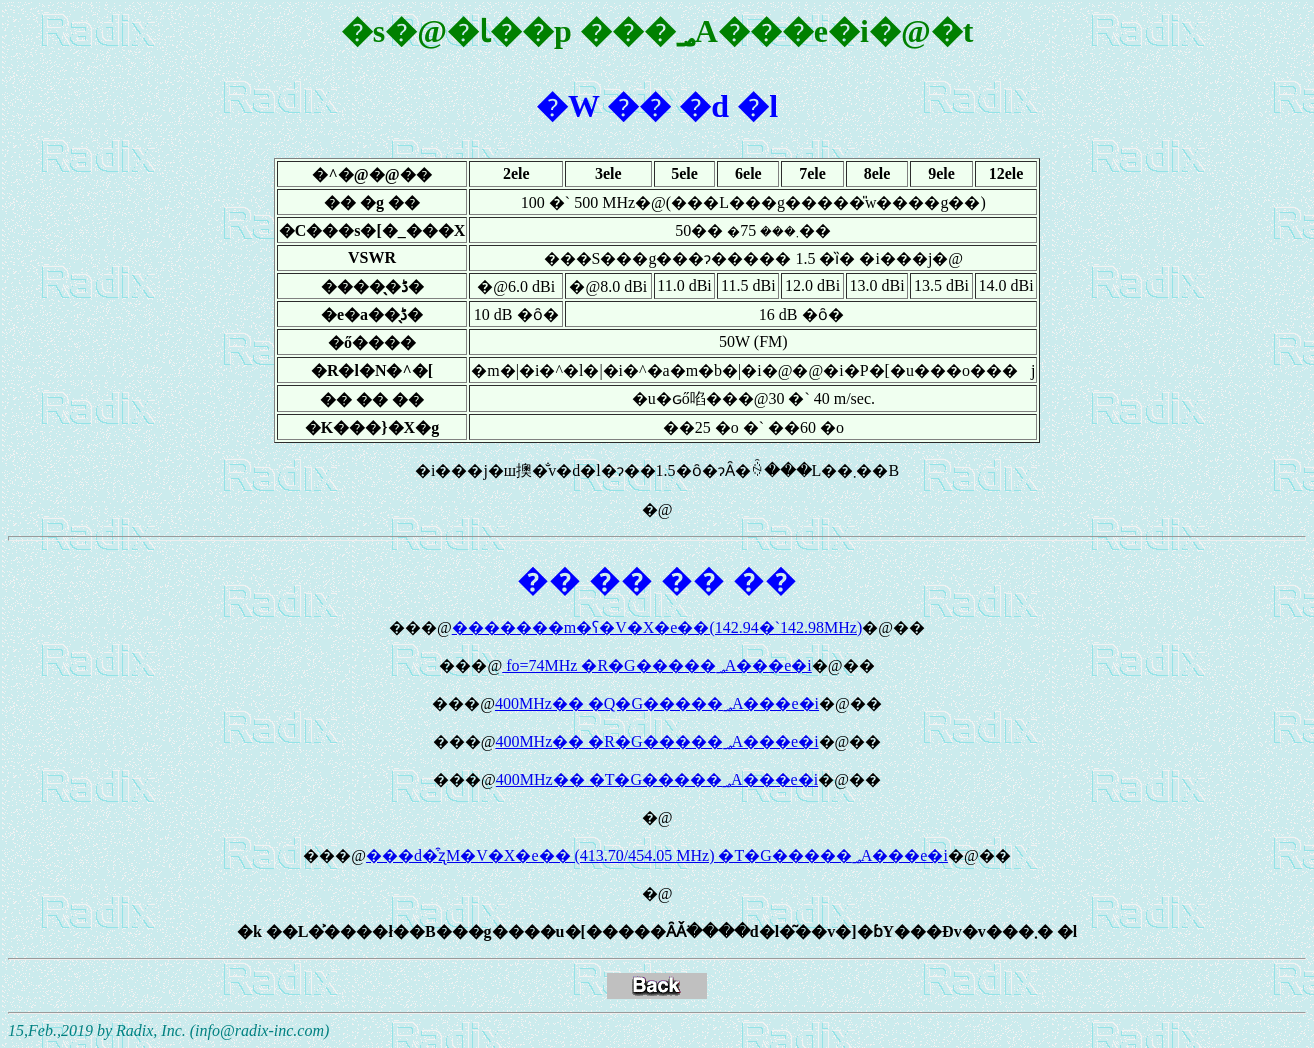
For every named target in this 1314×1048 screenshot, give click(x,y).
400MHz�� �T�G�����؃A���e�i (657, 779)
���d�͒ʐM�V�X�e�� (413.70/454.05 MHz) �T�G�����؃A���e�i (657, 855)
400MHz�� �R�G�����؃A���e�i (656, 741)
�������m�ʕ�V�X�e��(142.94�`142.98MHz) (657, 627)
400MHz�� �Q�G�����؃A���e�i (657, 703)
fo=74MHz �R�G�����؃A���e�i (657, 665)
